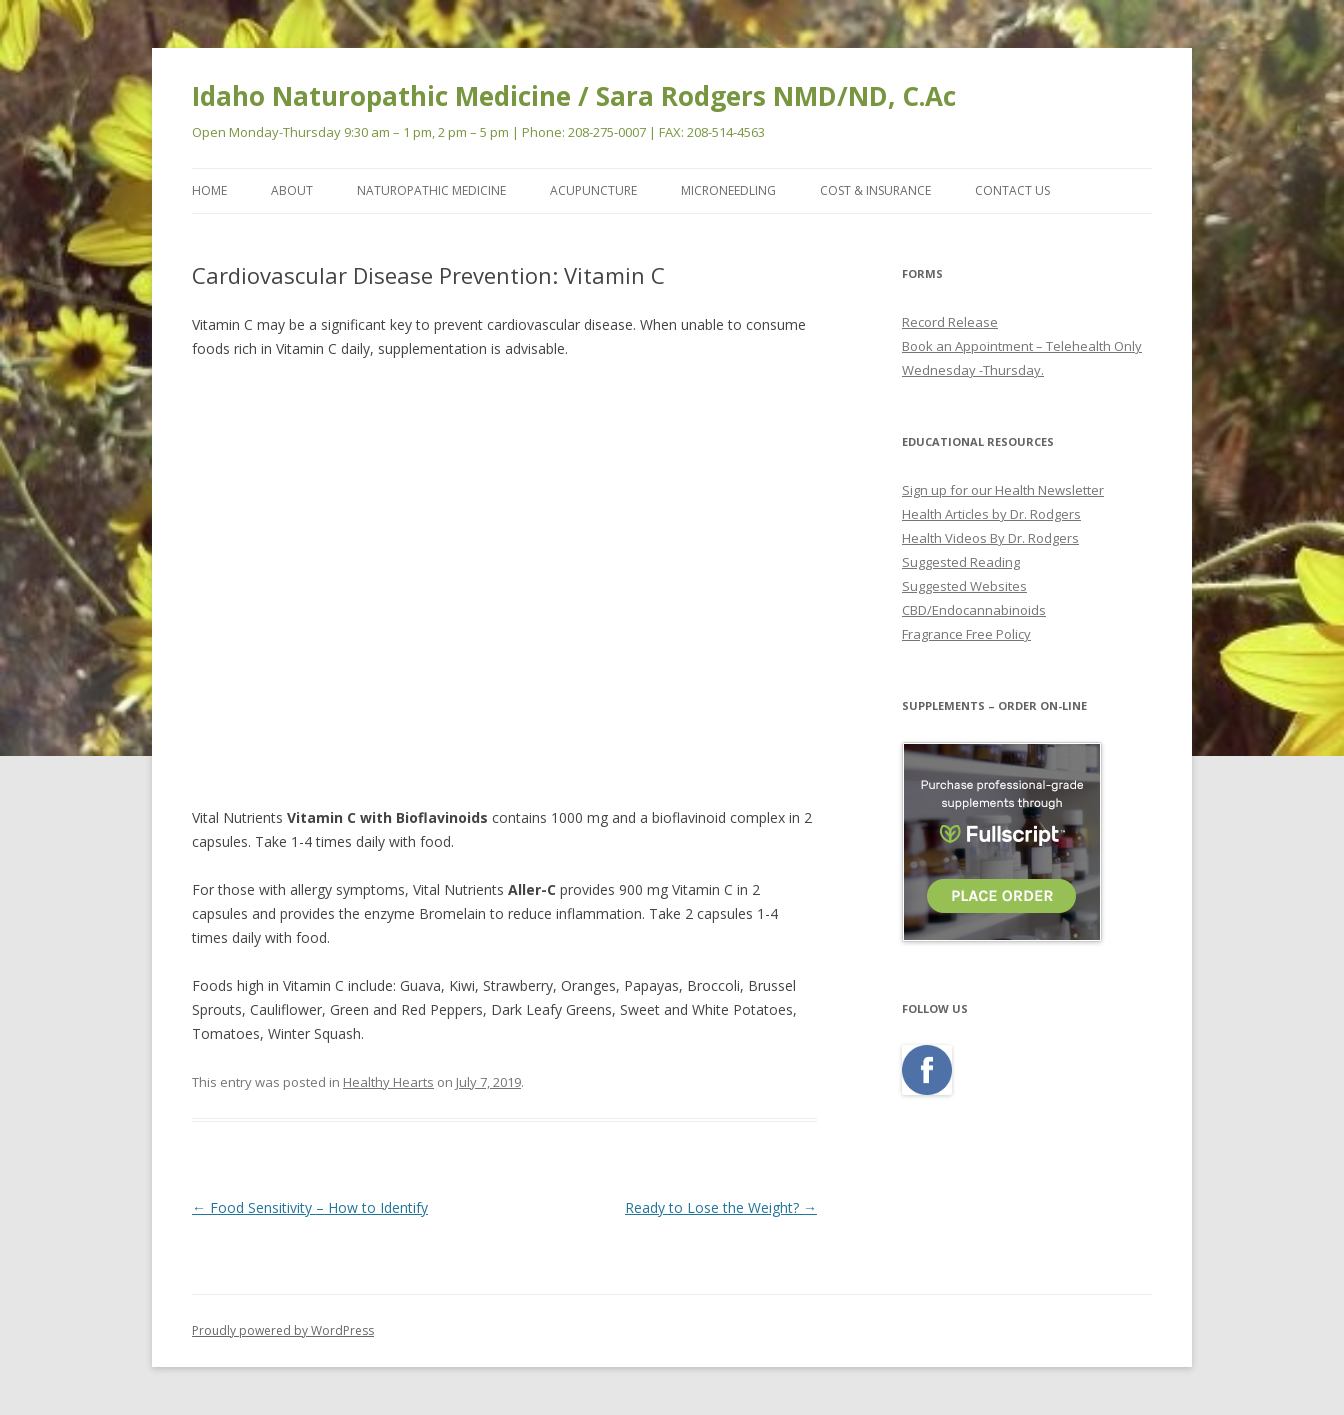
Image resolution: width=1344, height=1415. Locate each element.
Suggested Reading (961, 562)
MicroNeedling (728, 190)
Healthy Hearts (388, 1082)
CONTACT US (1012, 190)
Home (209, 190)
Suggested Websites (964, 586)
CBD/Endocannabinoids (974, 610)
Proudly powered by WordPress (283, 1330)
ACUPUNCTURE (593, 190)
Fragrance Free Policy (966, 634)
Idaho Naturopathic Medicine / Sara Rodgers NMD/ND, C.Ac (574, 96)
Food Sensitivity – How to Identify (310, 1207)
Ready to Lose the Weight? (721, 1207)
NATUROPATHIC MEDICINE (431, 190)
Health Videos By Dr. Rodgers (990, 538)
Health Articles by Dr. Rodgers (991, 514)
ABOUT (292, 190)
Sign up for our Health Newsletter (1003, 490)
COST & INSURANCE (875, 190)
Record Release (950, 322)
